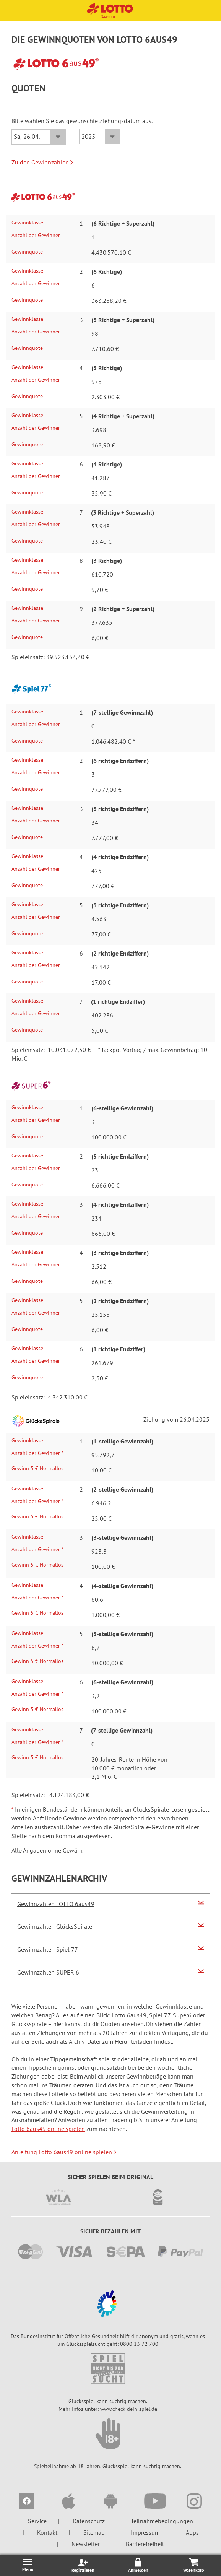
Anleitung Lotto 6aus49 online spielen (64, 2152)
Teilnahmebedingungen (162, 2521)
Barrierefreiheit (145, 2544)
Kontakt (47, 2532)
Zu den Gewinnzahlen (42, 162)
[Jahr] (100, 136)
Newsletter (86, 2544)
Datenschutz (89, 2521)
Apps (192, 2532)
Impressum (145, 2532)
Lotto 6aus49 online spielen (48, 2128)
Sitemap (94, 2532)
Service (37, 2521)
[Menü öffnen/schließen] (27, 2565)
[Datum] (39, 137)
